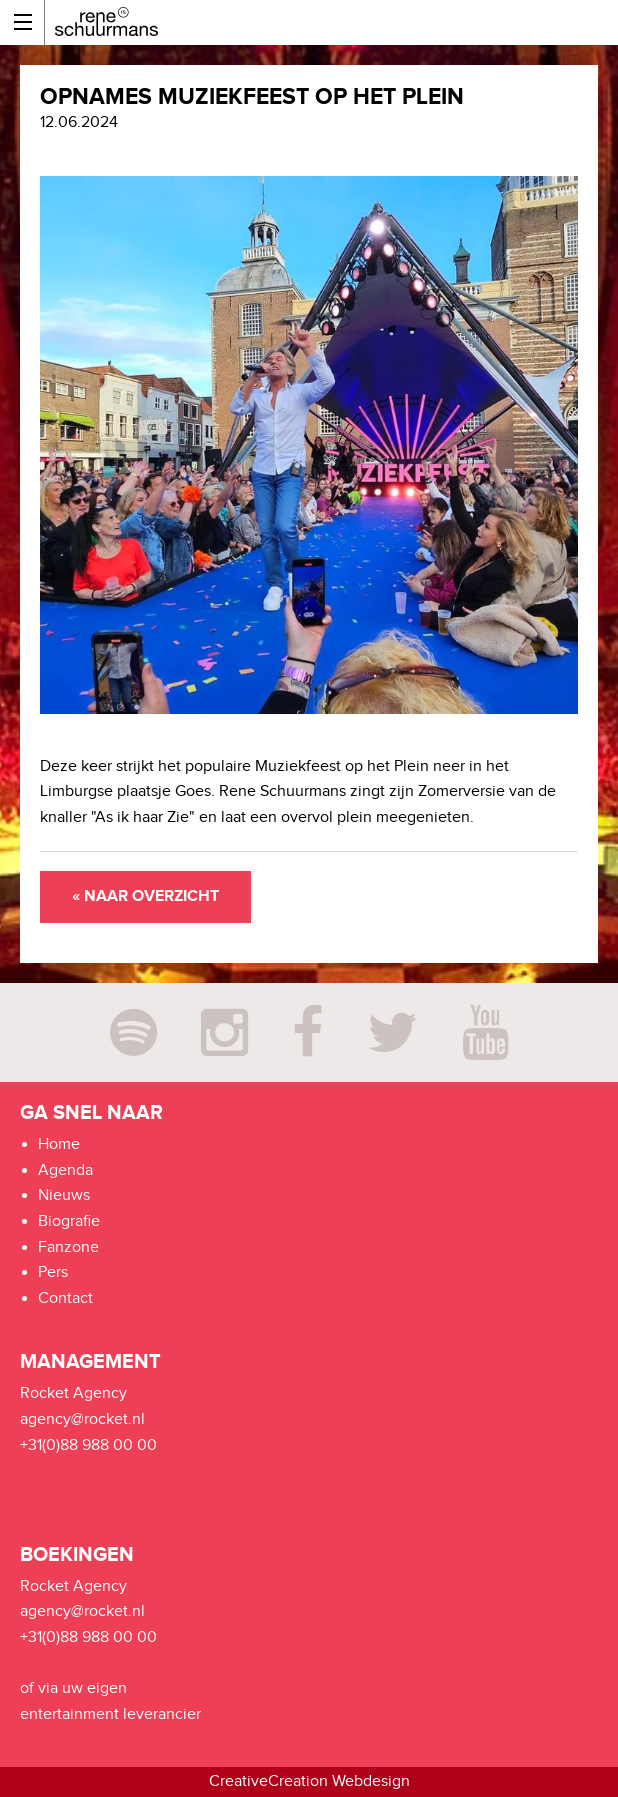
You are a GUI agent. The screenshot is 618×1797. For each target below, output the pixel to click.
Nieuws (64, 1195)
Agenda (65, 1170)
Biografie (69, 1221)
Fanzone (68, 1247)
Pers (53, 1272)
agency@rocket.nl (82, 1419)
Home (59, 1144)
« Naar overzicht (145, 896)
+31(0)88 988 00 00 (88, 1445)
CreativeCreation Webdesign (309, 1781)
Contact (65, 1298)
